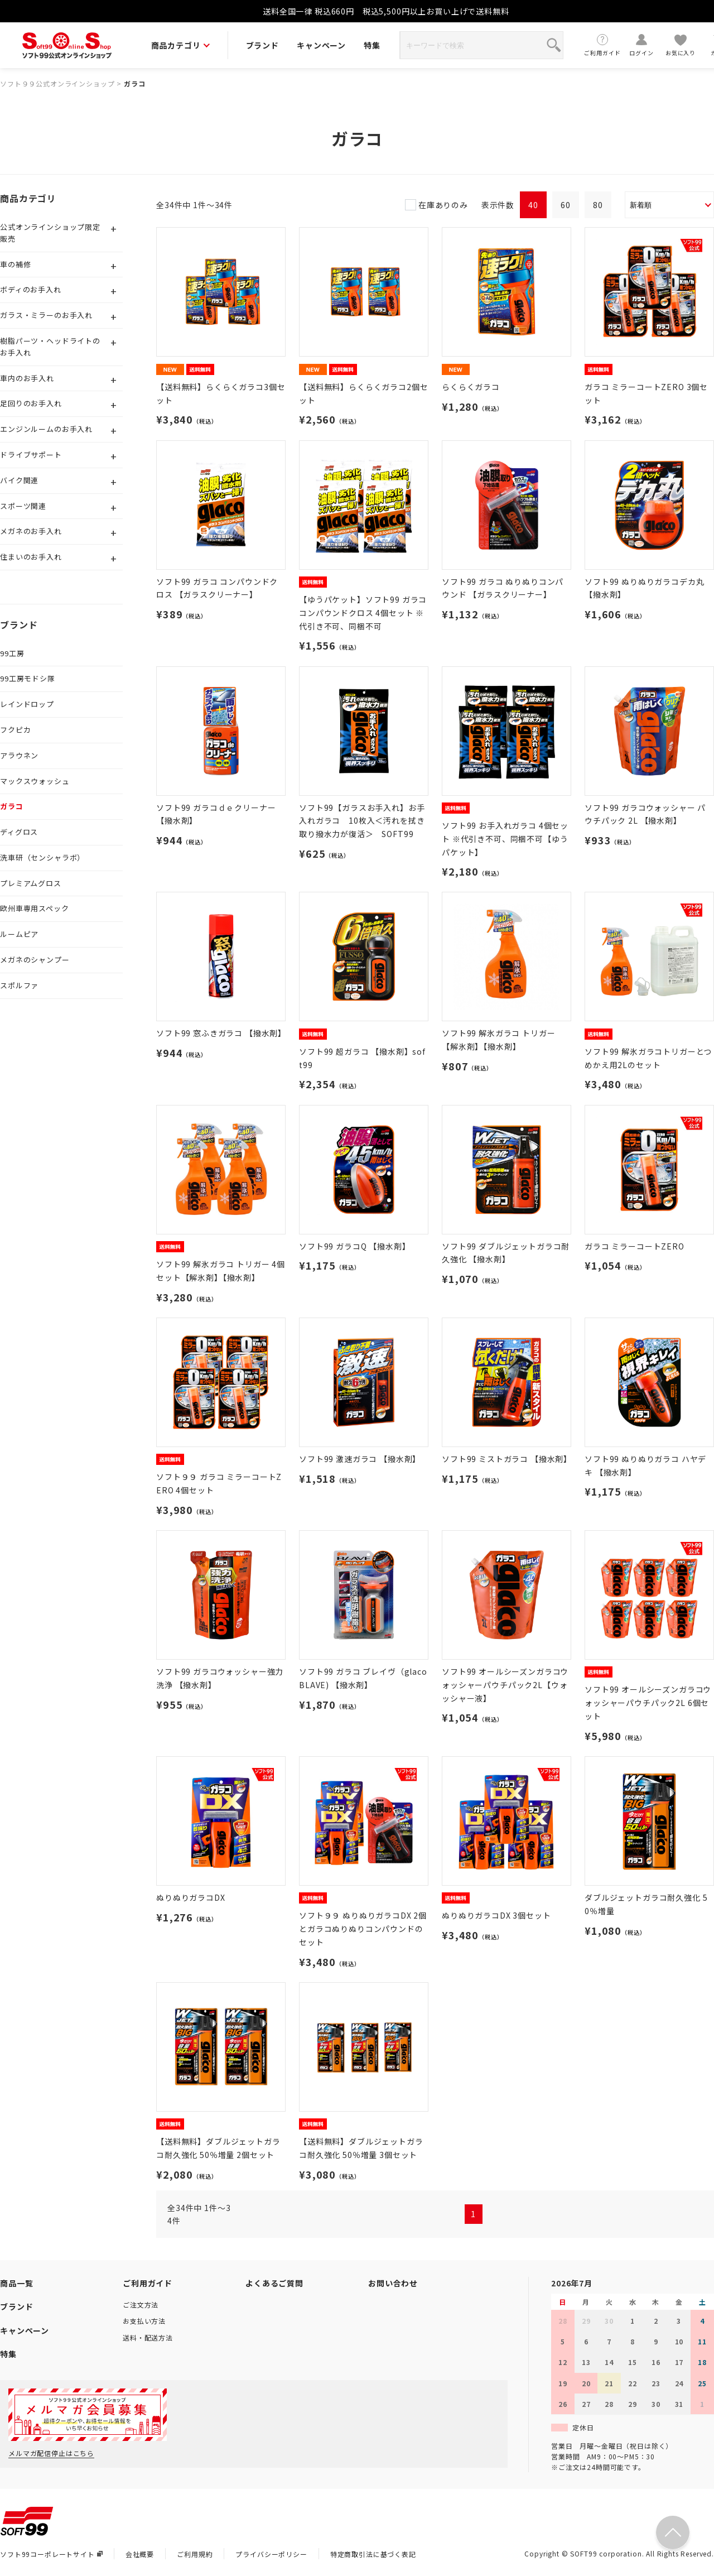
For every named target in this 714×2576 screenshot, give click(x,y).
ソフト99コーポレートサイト (51, 2554)
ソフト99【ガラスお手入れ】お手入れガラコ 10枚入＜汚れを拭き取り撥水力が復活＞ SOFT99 (361, 821)
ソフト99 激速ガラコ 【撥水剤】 (360, 1458)
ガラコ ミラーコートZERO (634, 1246)
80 (598, 204)
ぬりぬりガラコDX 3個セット (496, 1915)
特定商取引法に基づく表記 (373, 2554)
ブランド (262, 45)
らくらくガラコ (471, 386)
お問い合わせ (393, 2283)
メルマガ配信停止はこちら (51, 2453)
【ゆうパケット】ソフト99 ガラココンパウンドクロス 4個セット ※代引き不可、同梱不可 (363, 613)
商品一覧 (16, 2283)
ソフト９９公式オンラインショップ (57, 83)
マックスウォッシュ (35, 781)
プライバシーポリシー (271, 2554)
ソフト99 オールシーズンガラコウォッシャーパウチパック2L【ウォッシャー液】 (505, 1685)
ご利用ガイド (602, 45)
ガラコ (135, 83)
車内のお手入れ (27, 378)
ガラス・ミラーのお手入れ (46, 315)
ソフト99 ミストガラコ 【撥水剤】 (507, 1458)
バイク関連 (19, 480)
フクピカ (15, 729)
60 (566, 204)
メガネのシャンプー (35, 959)
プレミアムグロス (30, 883)
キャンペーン (321, 45)
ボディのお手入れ (30, 289)
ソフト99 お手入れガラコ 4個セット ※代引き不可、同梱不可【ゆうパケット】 (505, 839)
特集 (372, 45)
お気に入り (680, 45)
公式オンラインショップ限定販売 (50, 233)
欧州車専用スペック (34, 908)
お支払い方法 (144, 2320)
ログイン (641, 45)
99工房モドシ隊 (27, 678)
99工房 (12, 653)
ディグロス (19, 831)
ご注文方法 (140, 2304)
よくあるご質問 (274, 2283)
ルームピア (19, 934)
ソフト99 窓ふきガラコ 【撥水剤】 (221, 1033)
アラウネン (19, 755)
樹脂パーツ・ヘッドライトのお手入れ (50, 346)
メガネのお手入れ (31, 531)
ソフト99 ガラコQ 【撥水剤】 (354, 1246)
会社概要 (140, 2554)
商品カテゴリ (180, 45)
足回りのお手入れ (31, 403)
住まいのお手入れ (31, 556)
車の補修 (15, 264)
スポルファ (19, 985)
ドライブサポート (31, 454)
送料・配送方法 (148, 2337)
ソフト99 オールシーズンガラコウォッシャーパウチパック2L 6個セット (648, 1703)
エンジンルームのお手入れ (46, 429)
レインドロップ (27, 704)
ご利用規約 (195, 2554)
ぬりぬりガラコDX (190, 1897)
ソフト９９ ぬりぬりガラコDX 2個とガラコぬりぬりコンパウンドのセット (363, 1929)
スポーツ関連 (23, 506)
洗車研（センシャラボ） (42, 857)
